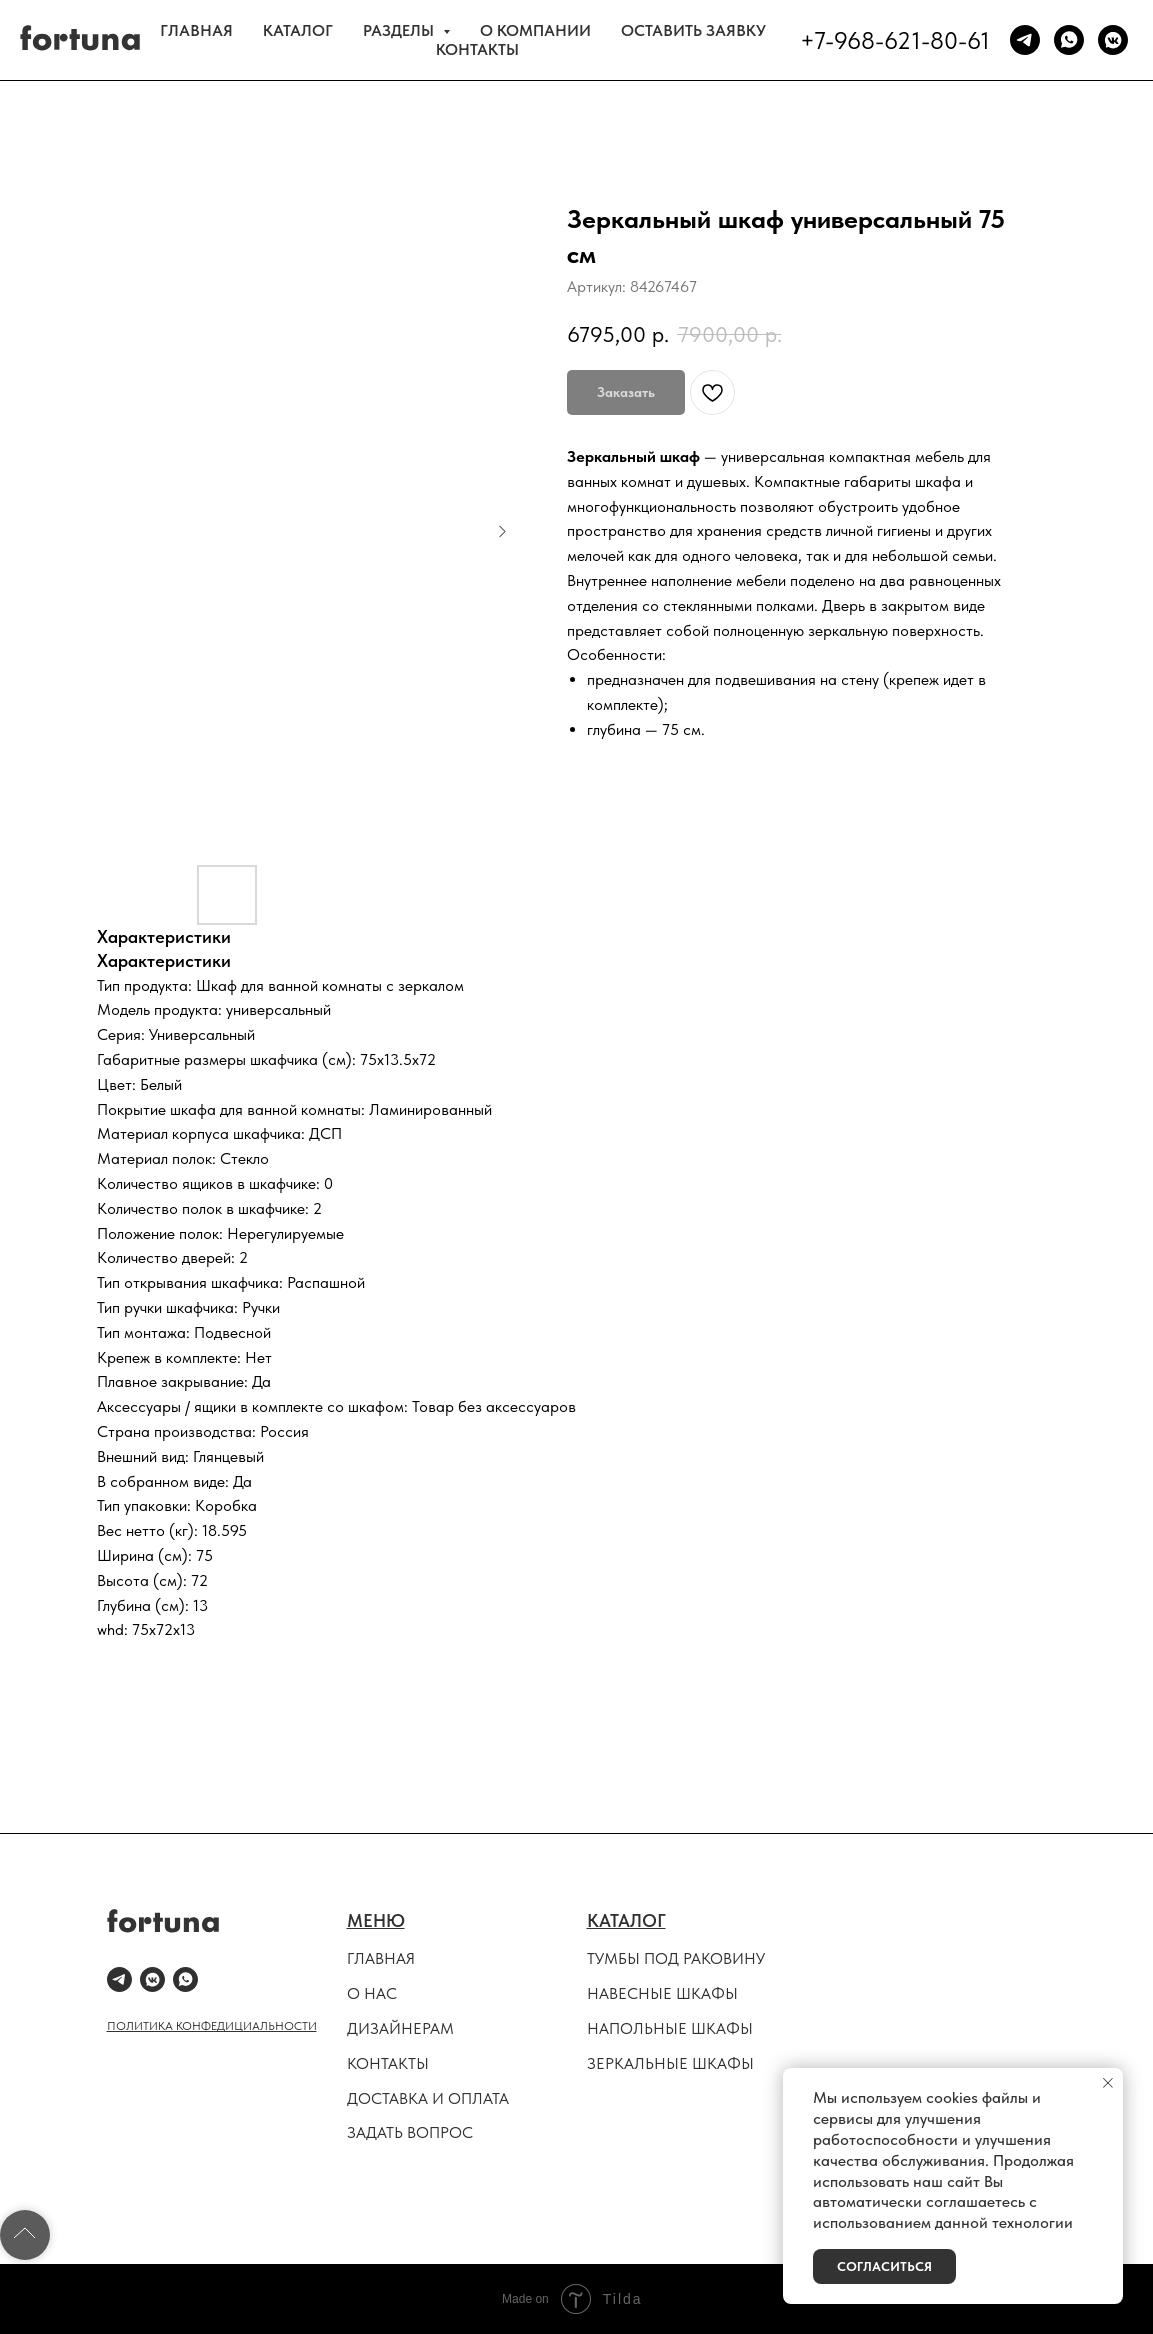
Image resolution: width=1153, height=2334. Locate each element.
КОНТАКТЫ (477, 49)
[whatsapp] (1069, 40)
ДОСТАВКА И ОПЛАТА (428, 2098)
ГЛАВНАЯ (196, 30)
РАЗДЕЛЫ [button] (400, 30)
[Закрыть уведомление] (1108, 2083)
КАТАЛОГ (298, 30)
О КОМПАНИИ (535, 30)
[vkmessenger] (1113, 40)
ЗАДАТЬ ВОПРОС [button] (410, 2132)
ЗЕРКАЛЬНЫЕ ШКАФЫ (670, 2063)
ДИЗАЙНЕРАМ (400, 2028)
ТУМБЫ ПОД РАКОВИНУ (676, 1958)
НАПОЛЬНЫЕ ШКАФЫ (670, 2028)
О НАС (372, 1993)
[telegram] (1025, 40)
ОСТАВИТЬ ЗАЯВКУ (693, 30)
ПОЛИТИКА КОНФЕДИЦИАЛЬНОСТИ (212, 2026)
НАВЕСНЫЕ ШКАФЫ (662, 1993)
